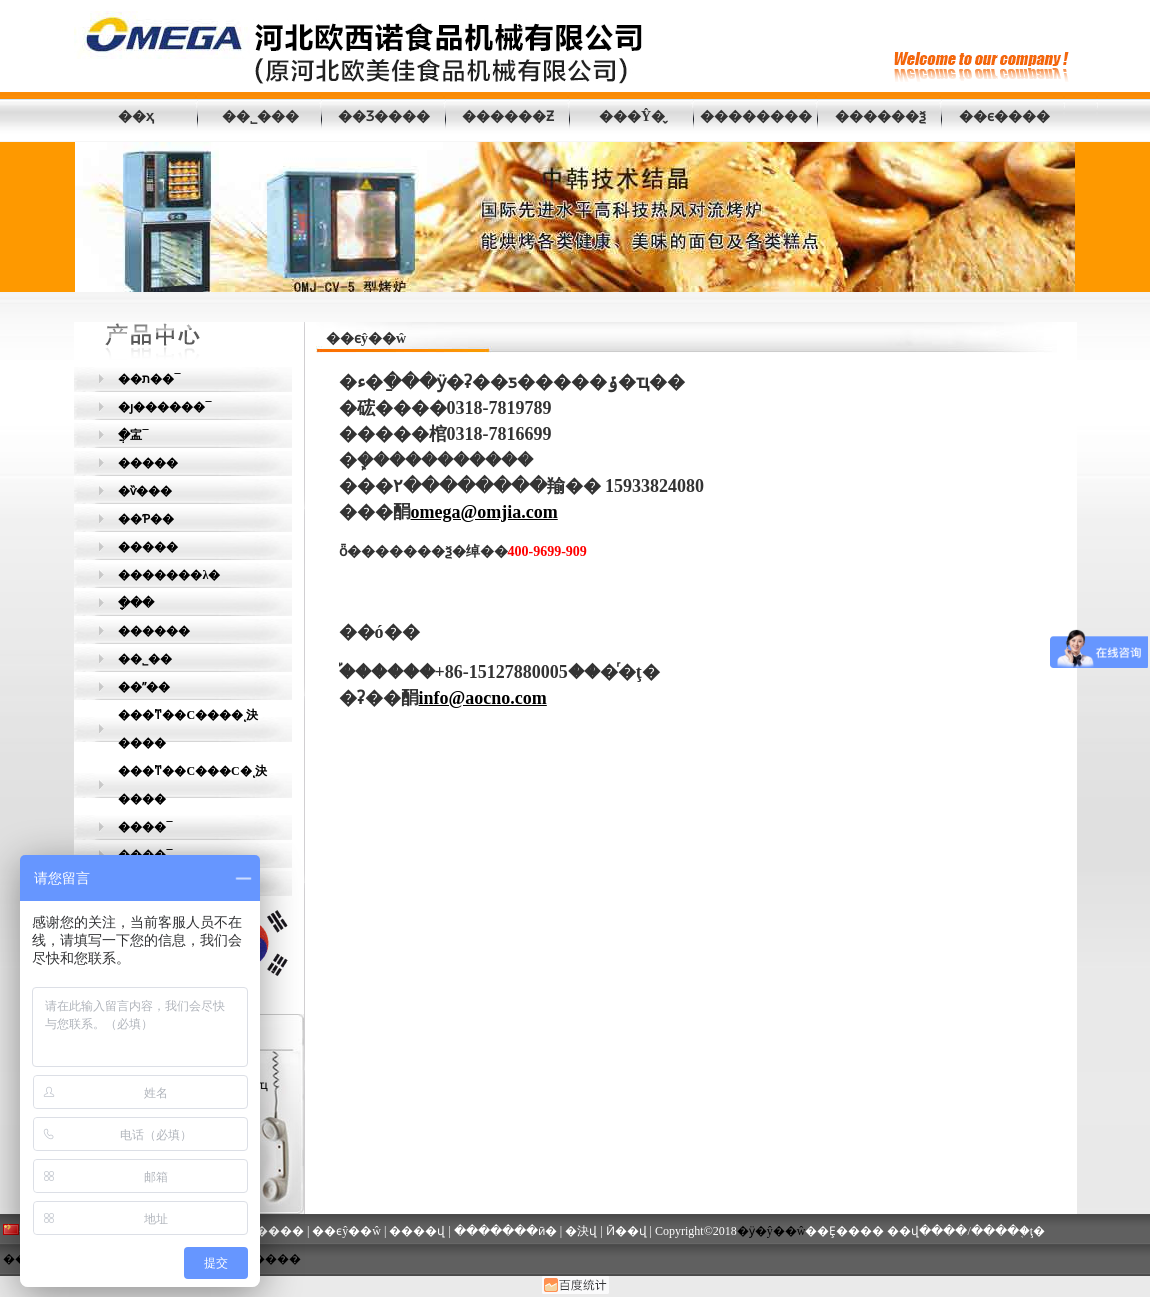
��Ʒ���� (384, 116)
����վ (417, 1231)
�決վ (581, 1231)
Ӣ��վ (626, 1231)
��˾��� (260, 116)
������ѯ (880, 116)
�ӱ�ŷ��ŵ (771, 1231)
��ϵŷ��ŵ (346, 1231)
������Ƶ (508, 116)
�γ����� (263, 1259)
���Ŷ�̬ (632, 116)
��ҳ (136, 116)
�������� (756, 116)
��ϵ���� (1004, 116)
